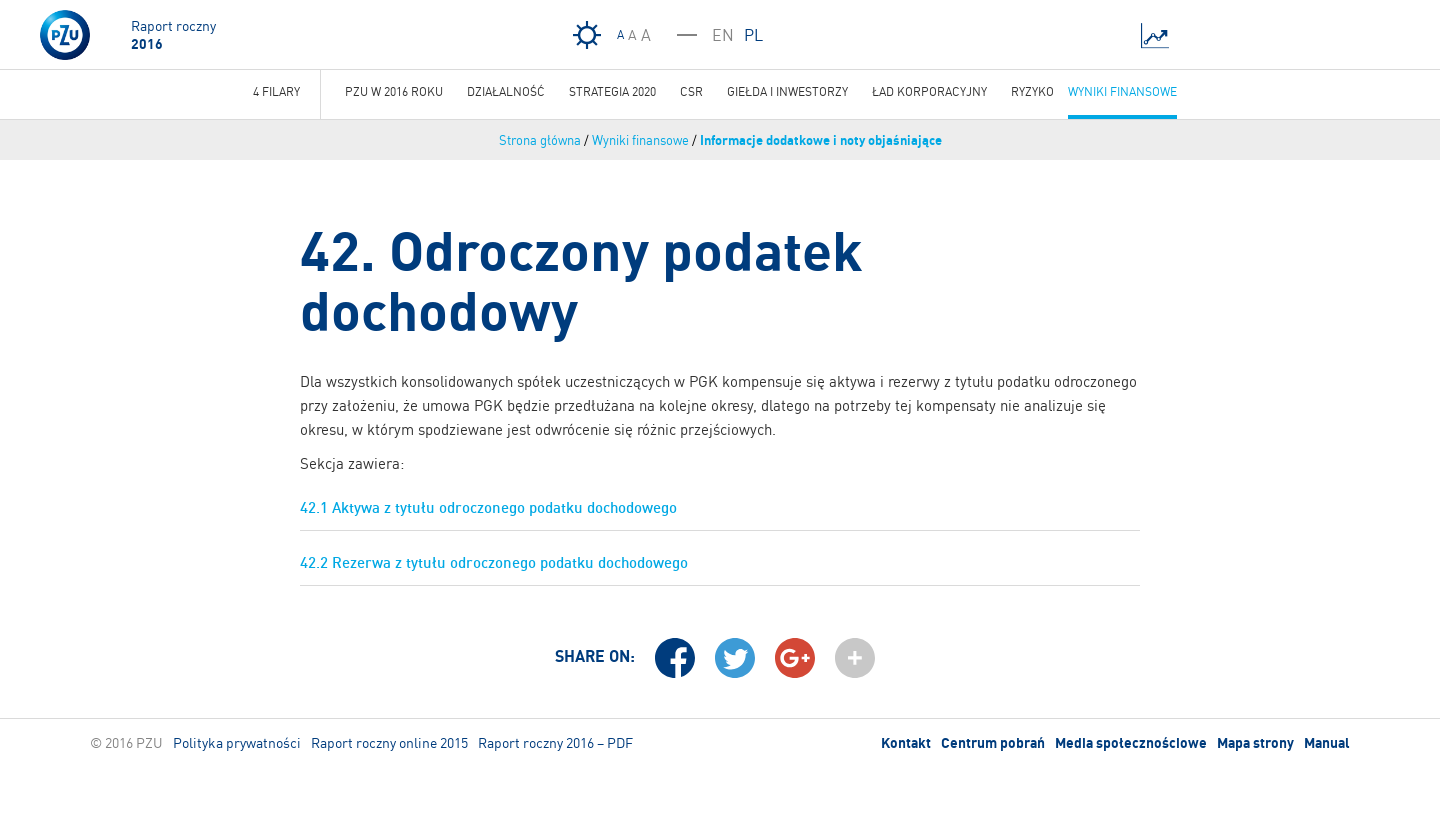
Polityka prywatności (237, 742)
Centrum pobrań (993, 743)
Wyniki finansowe (640, 140)
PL (753, 35)
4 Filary (276, 91)
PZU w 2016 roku (394, 91)
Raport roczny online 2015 (389, 742)
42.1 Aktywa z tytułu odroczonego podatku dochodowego (488, 507)
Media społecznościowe (1131, 743)
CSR (691, 91)
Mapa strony (1255, 743)
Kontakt (906, 743)
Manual (1327, 743)
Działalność (506, 91)
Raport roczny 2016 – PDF (555, 742)
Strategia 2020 (612, 91)
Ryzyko (1032, 91)
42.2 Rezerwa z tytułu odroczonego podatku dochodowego (494, 562)
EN (723, 35)
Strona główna (540, 140)
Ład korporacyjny (929, 91)
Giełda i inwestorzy (787, 91)
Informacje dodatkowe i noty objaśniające (821, 140)
